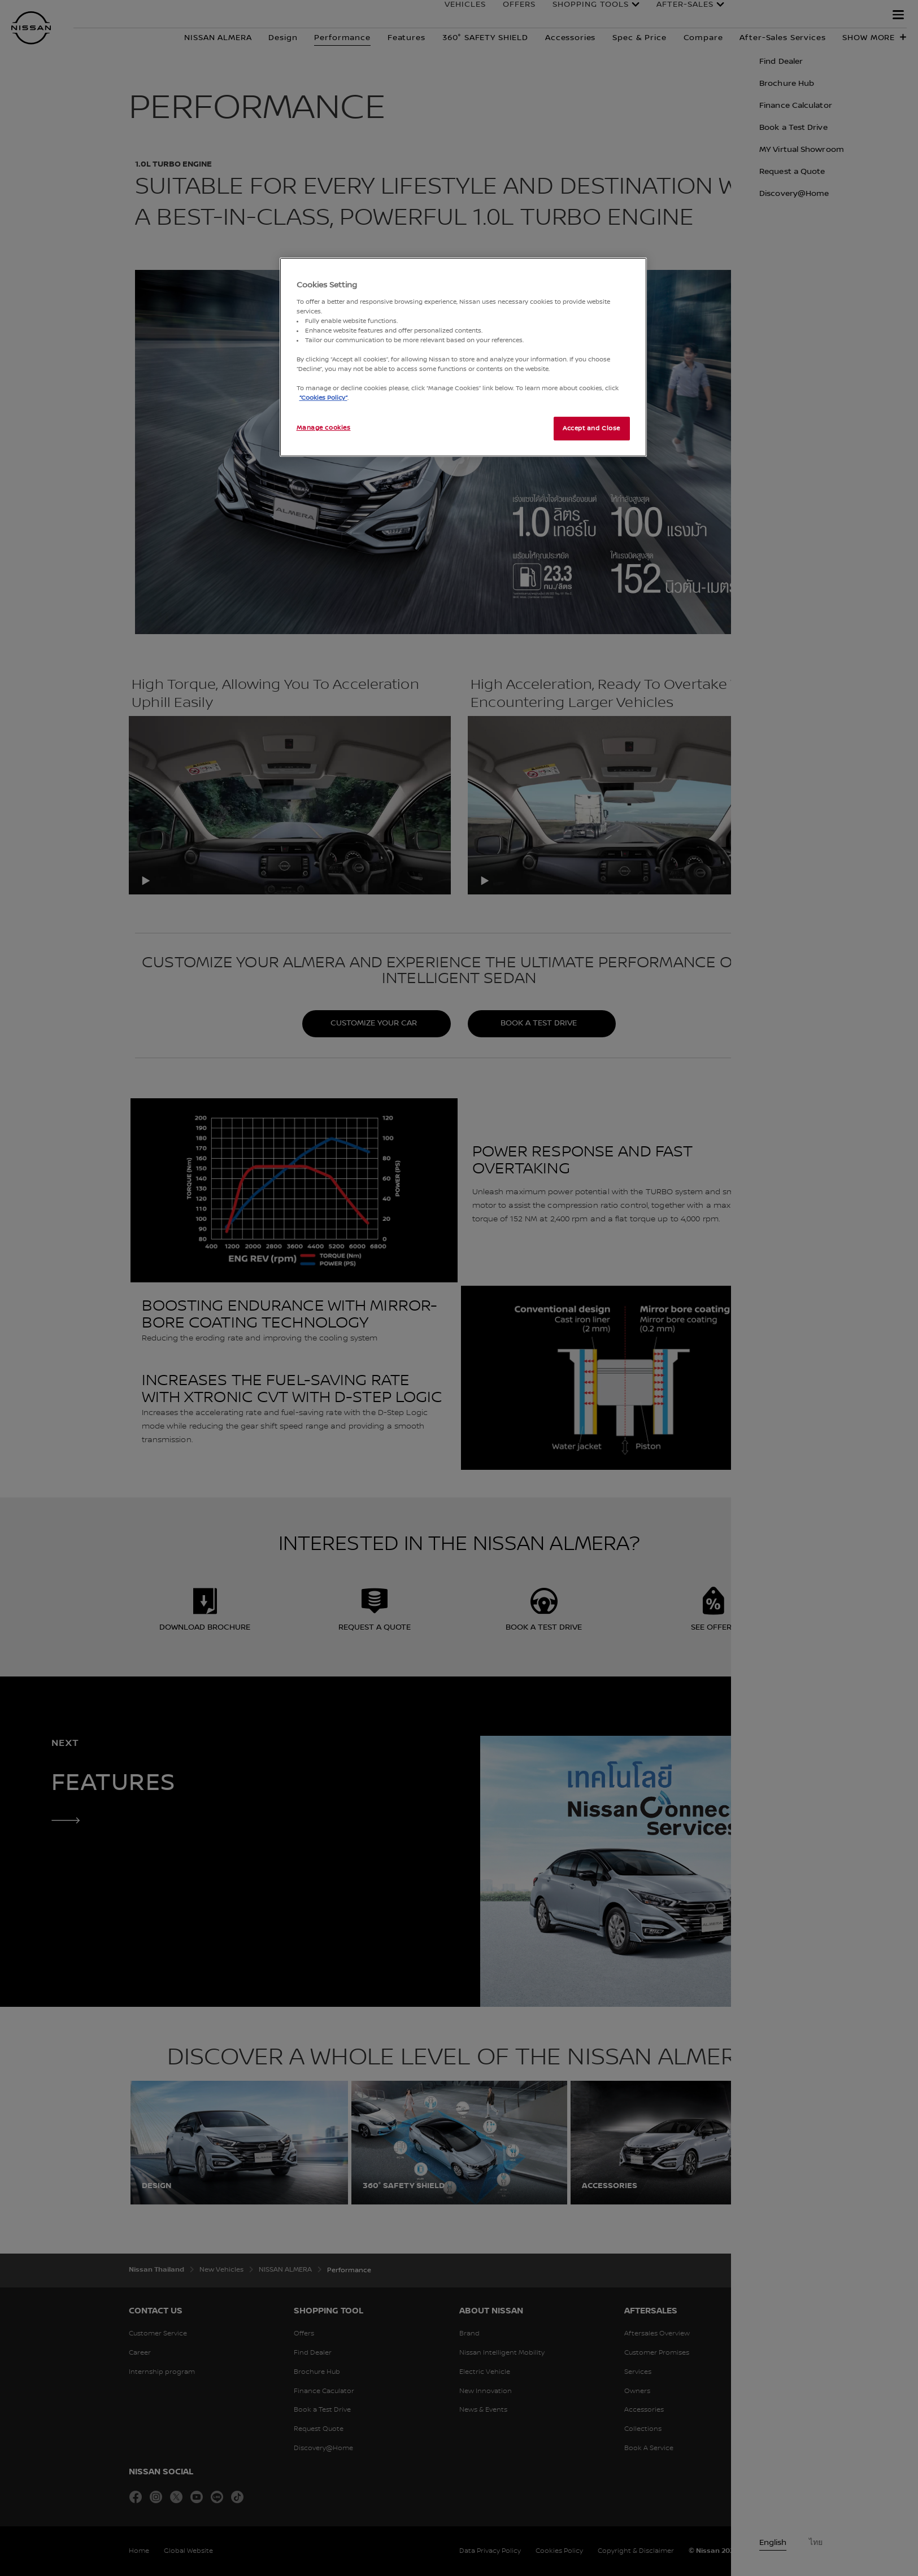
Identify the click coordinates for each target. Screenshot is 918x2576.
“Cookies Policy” (323, 397)
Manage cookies (324, 427)
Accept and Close (591, 428)
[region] (463, 357)
